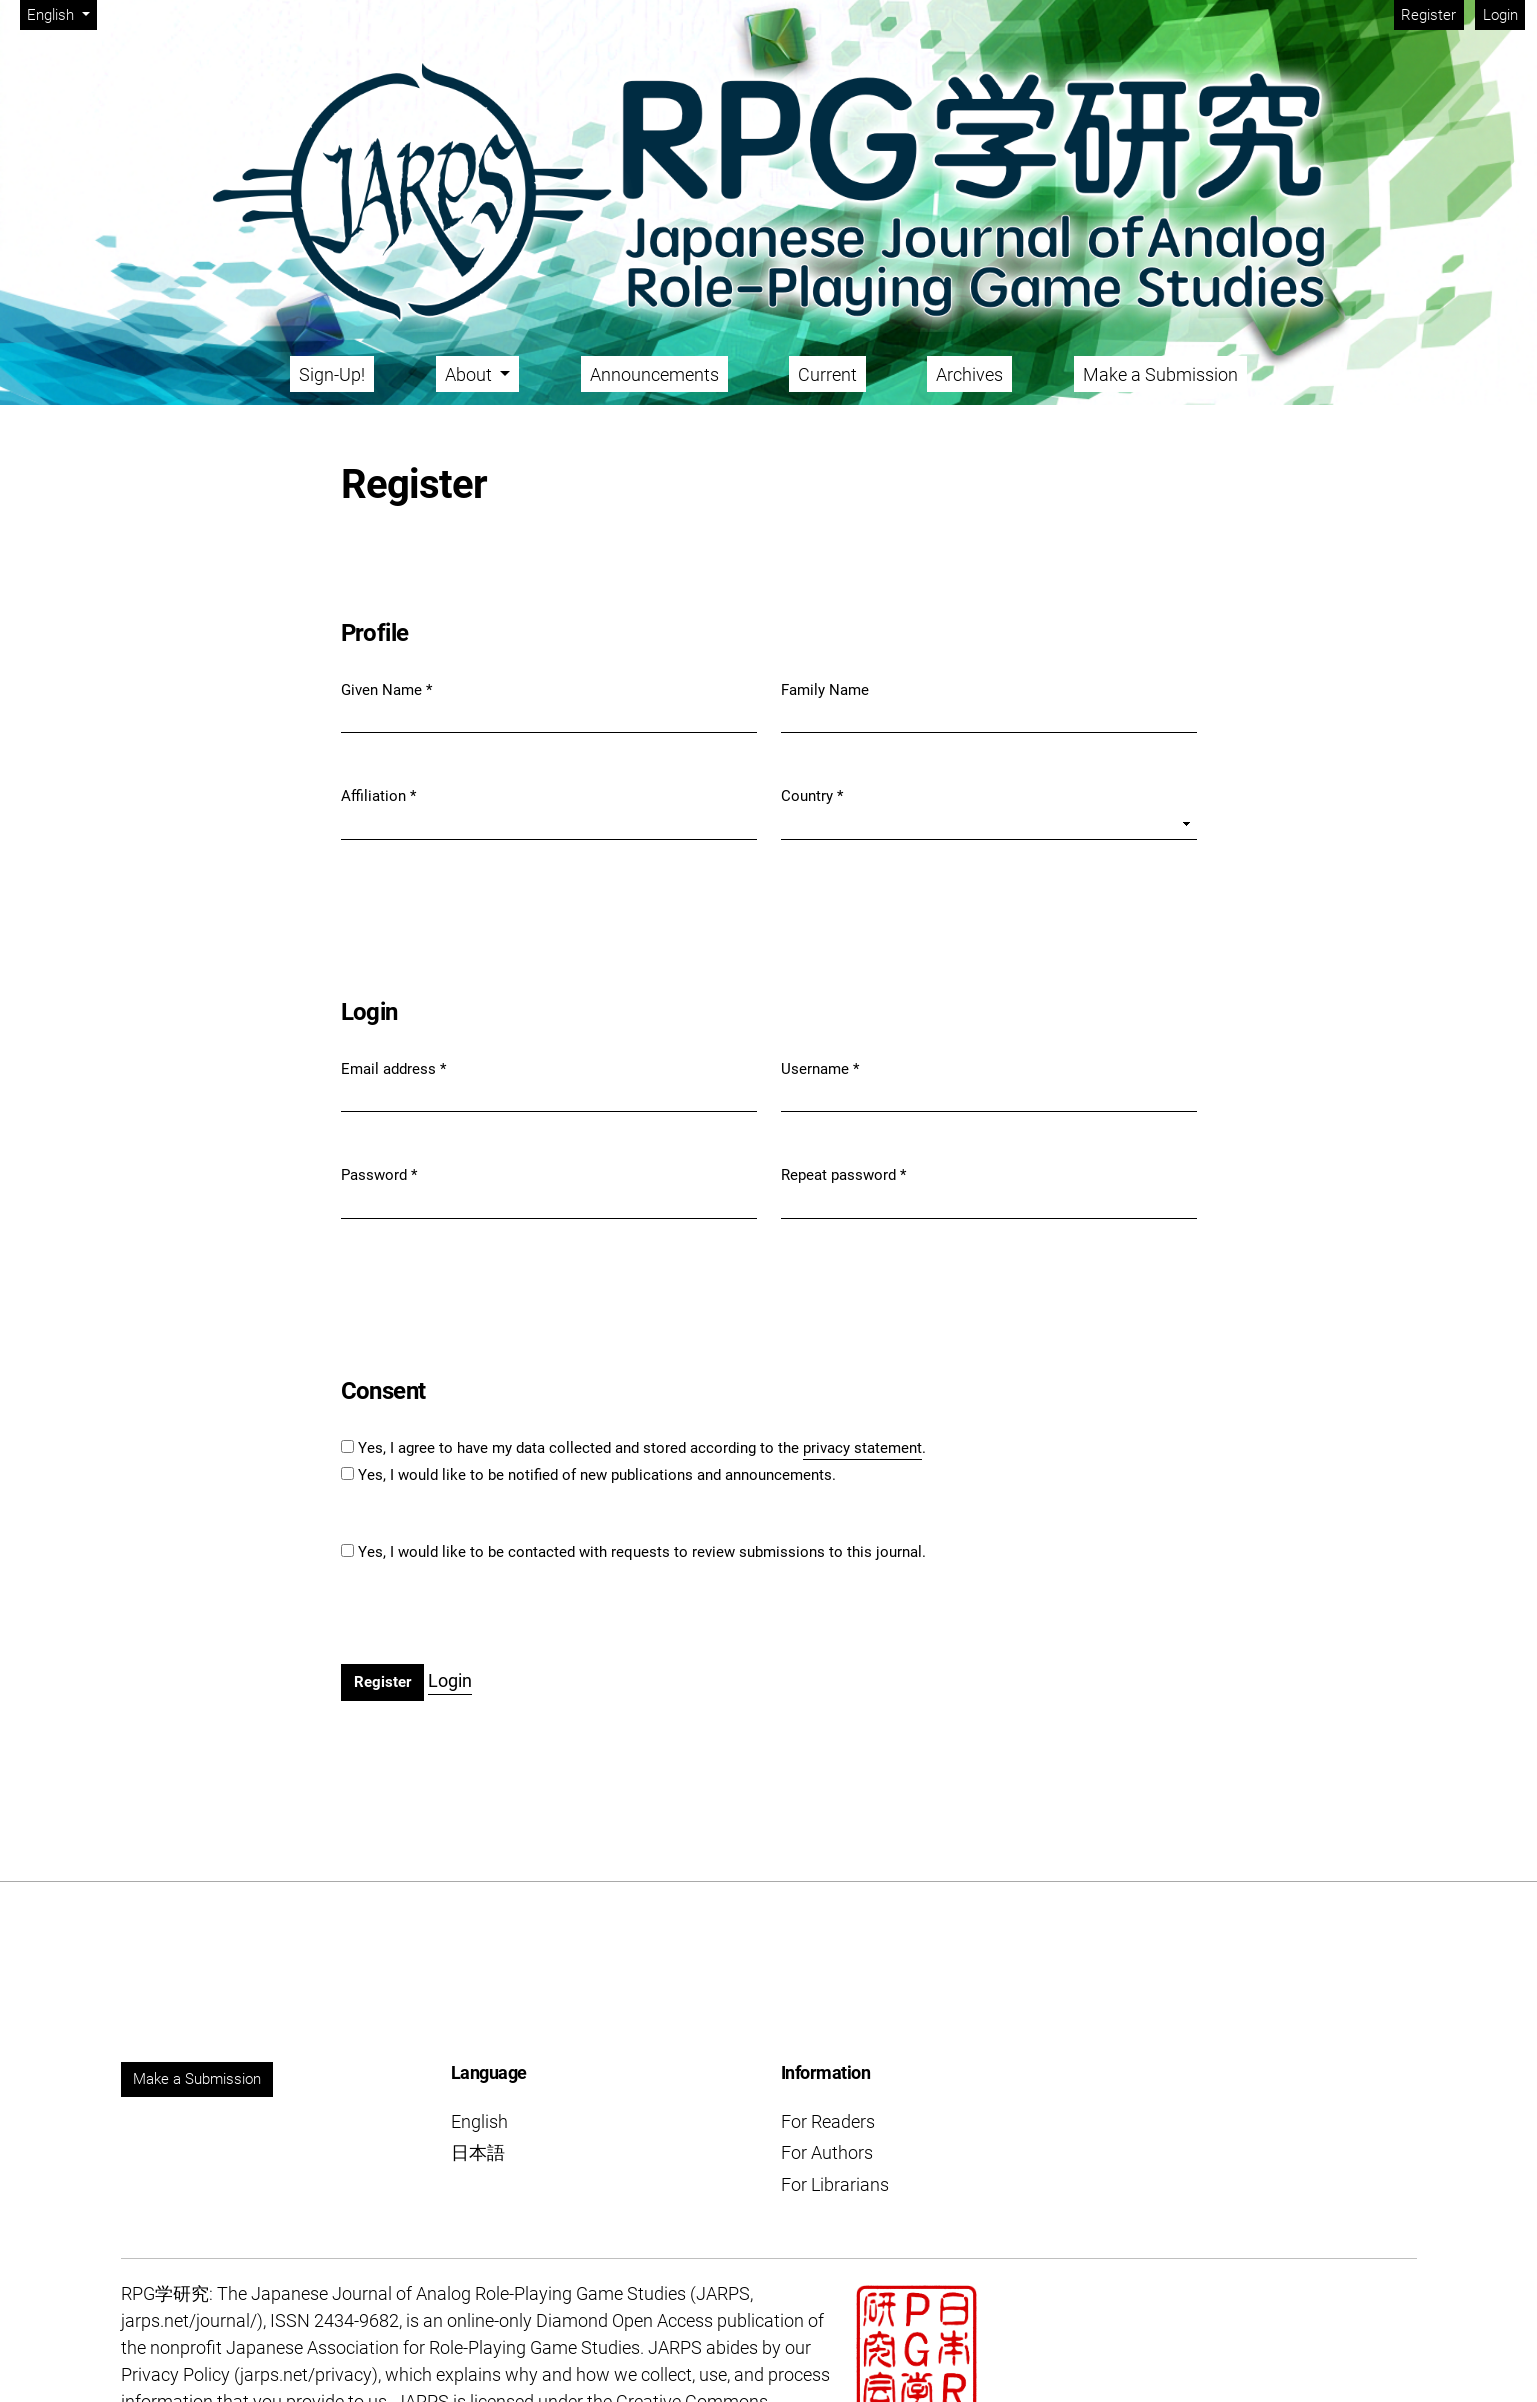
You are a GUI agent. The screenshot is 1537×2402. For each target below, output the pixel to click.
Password (379, 1174)
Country (812, 795)
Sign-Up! (332, 374)
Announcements (654, 374)
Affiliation (378, 795)
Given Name (386, 689)
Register (1428, 15)
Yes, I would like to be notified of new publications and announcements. (597, 1475)
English (61, 13)
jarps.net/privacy (306, 2374)
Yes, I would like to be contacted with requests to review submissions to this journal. (642, 1552)
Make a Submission (1160, 374)
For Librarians (835, 2184)
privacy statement (862, 1448)
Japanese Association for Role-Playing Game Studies (433, 2347)
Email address (393, 1068)
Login (1500, 15)
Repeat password (843, 1174)
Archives (969, 374)
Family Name (825, 690)
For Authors (827, 2152)
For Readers (828, 2121)
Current (827, 374)
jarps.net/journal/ (189, 2320)
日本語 (478, 2152)
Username (820, 1068)
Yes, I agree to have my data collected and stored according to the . (642, 1449)
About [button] (470, 374)
